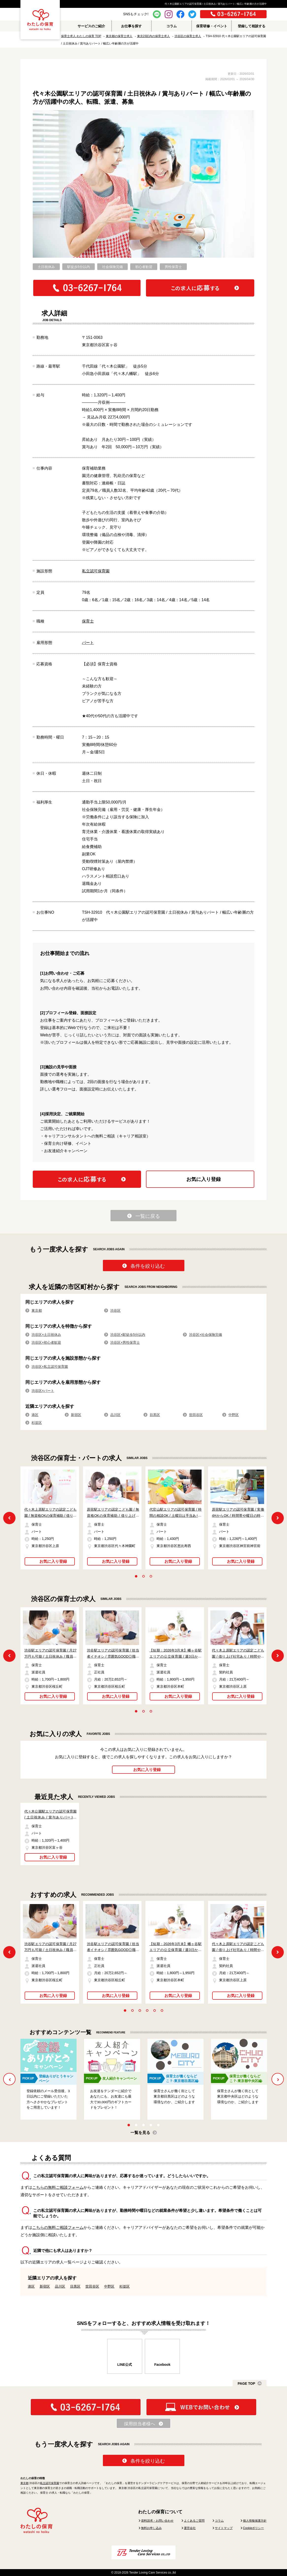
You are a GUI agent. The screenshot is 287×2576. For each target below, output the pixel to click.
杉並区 (37, 1423)
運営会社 (190, 2528)
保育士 (88, 621)
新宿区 (76, 1415)
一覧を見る (140, 2132)
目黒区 (155, 1415)
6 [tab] (162, 2010)
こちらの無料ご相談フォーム (57, 2187)
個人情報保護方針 (255, 2520)
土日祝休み (46, 267)
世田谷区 (196, 1415)
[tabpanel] (47, 1517)
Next (278, 1518)
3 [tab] (151, 1576)
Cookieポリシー (253, 2528)
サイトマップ (224, 2528)
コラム (219, 2520)
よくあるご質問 (194, 2520)
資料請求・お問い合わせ (157, 2520)
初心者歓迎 (143, 267)
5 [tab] (154, 2010)
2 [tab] (143, 1576)
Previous (9, 1518)
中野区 (233, 1415)
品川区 (115, 1415)
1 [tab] (136, 1576)
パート (88, 642)
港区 (35, 1415)
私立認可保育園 (96, 571)
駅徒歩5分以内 (78, 267)
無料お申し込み (151, 2528)
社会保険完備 (112, 267)
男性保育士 (173, 267)
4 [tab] (147, 2010)
